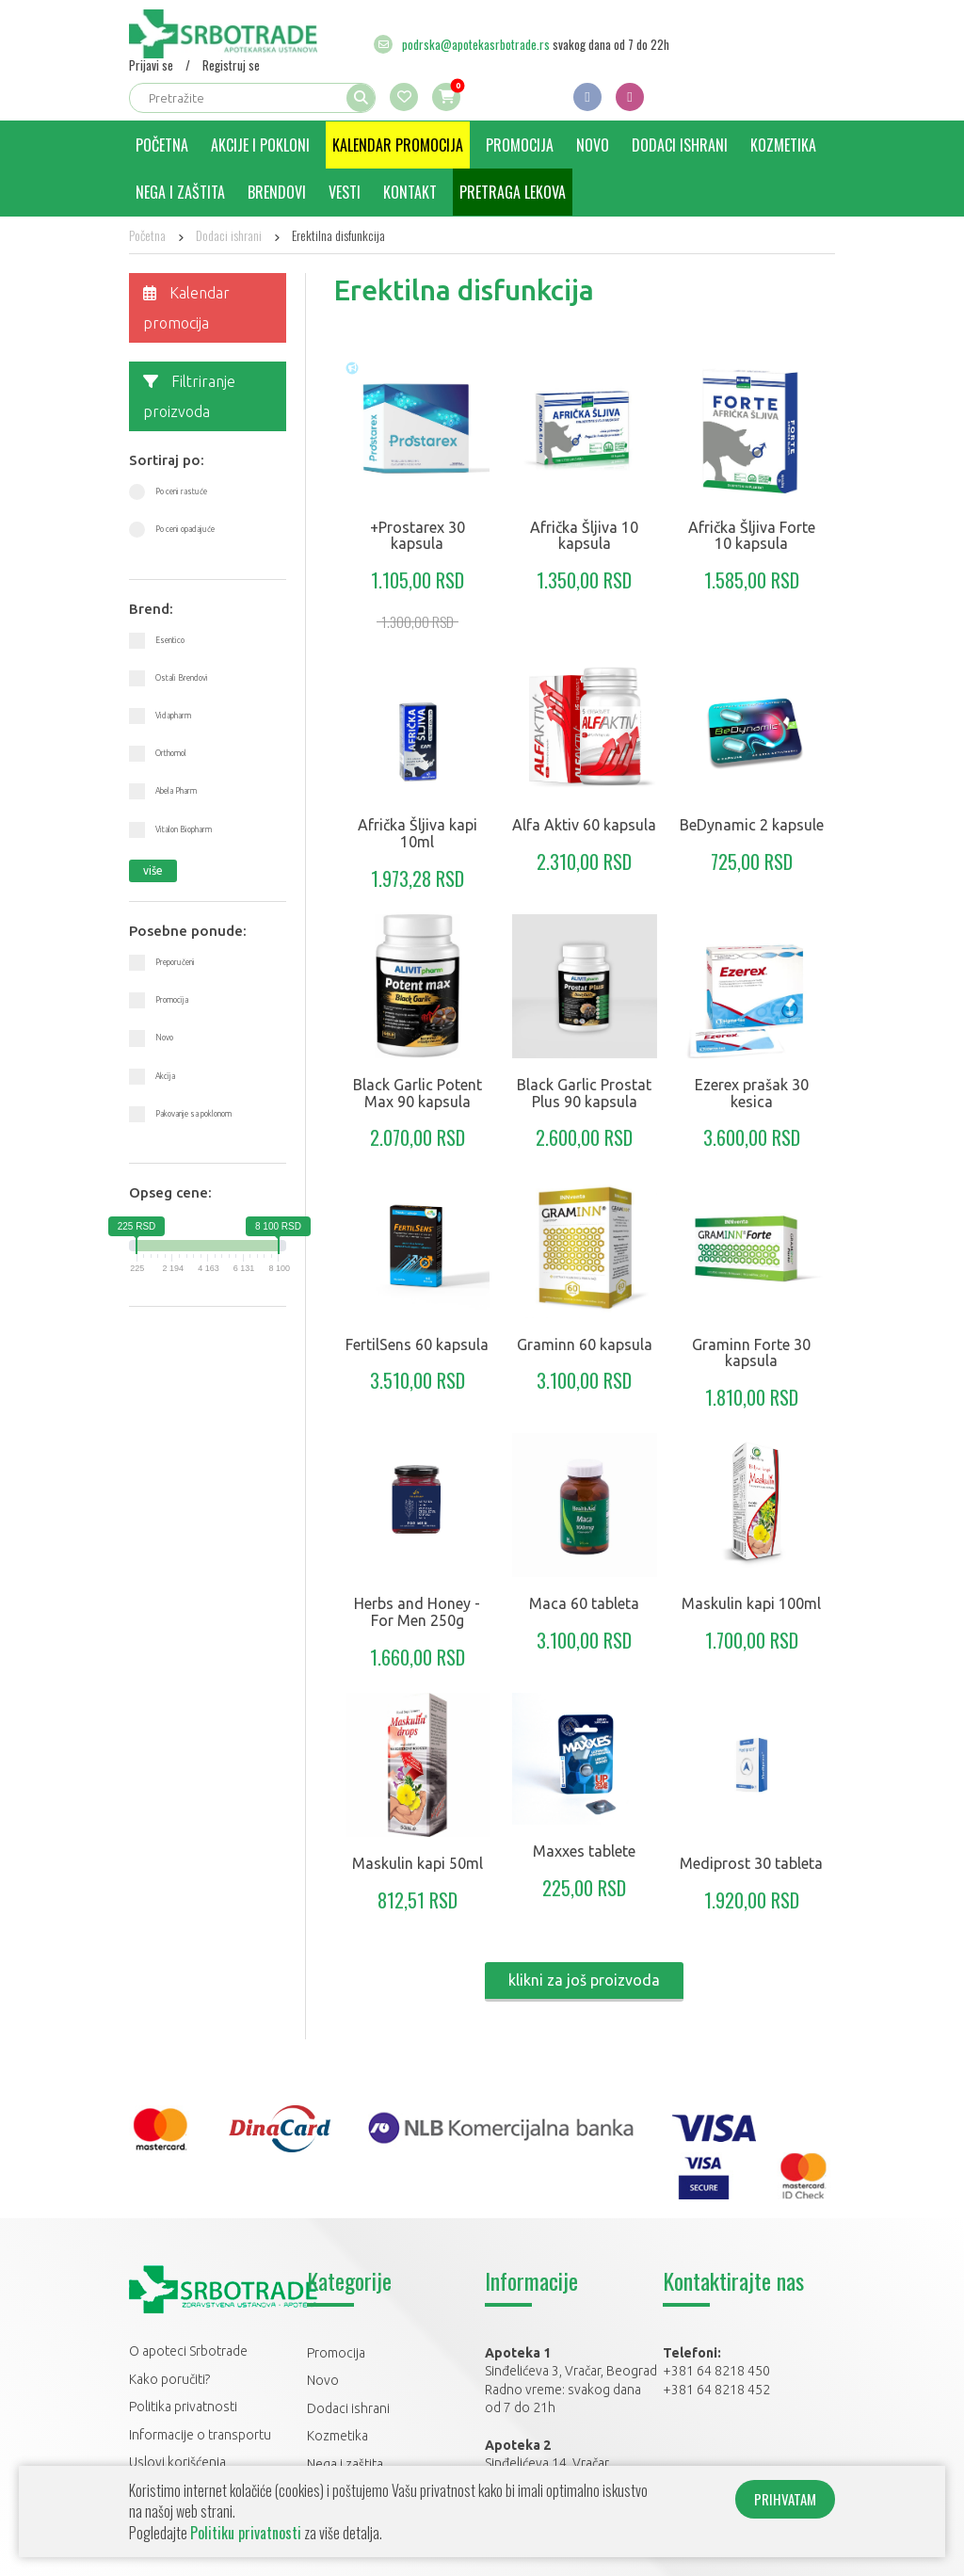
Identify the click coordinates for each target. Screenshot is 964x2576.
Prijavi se (151, 65)
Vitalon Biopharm (183, 829)
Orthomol (170, 753)
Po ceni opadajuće (185, 529)
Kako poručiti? (169, 2379)
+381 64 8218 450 (716, 2370)
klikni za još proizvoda (584, 1980)
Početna (162, 145)
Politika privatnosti (183, 2406)
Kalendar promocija (397, 145)
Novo (592, 145)
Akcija (165, 1076)
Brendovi (277, 192)
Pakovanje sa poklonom (193, 1114)
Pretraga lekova (512, 192)
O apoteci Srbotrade (188, 2351)
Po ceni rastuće (181, 491)
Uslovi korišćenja (177, 2462)
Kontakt (410, 192)
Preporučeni (175, 962)
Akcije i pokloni (260, 145)
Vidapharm (173, 715)
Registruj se (231, 65)
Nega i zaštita (180, 192)
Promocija (520, 145)
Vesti (345, 192)
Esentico (170, 640)
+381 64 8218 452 (716, 2389)
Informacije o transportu (200, 2434)
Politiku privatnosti (245, 2532)
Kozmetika (783, 145)
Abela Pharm (176, 791)
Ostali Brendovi (181, 678)
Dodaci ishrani (680, 145)
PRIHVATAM (785, 2498)
